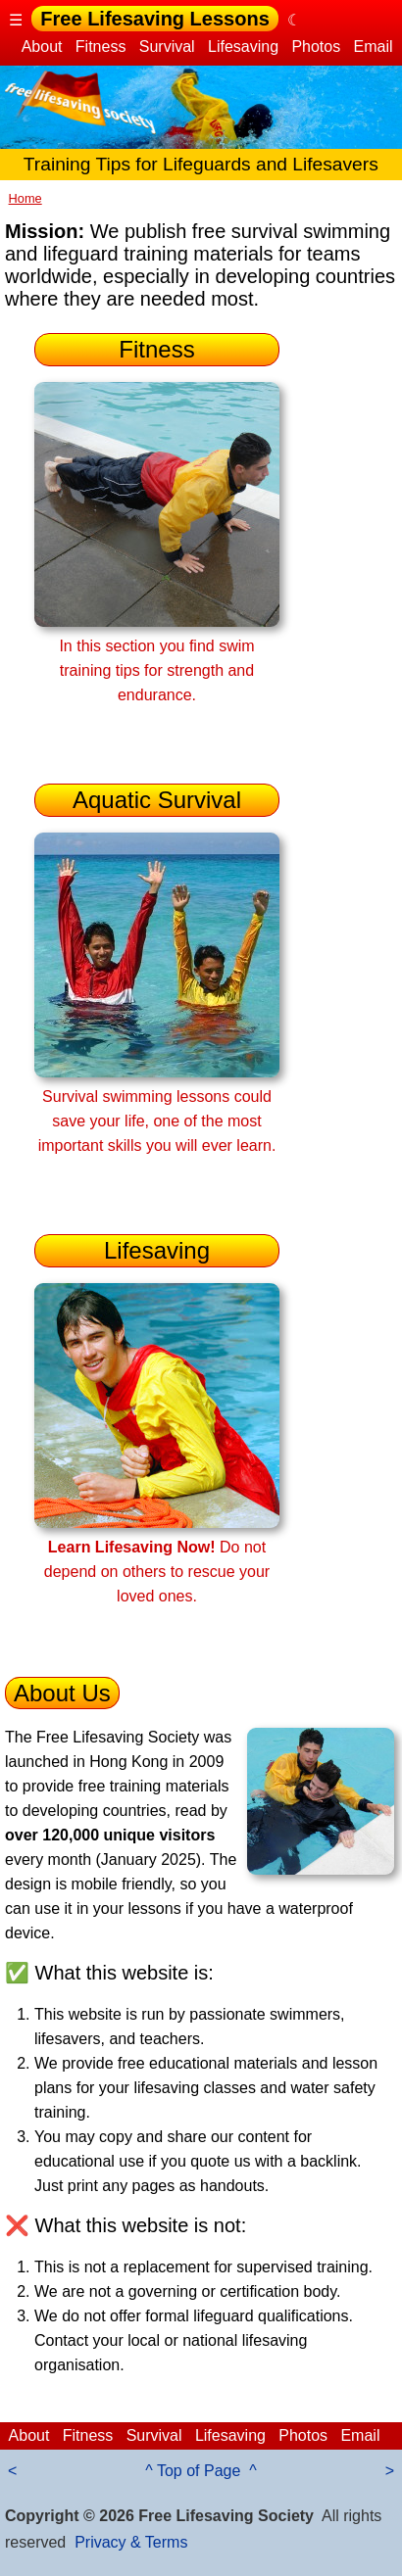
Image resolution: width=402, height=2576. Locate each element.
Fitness (100, 46)
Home (25, 198)
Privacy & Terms (131, 2542)
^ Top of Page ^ (200, 2470)
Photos (316, 46)
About (42, 46)
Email (373, 46)
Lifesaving (243, 46)
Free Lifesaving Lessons (154, 18)
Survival (166, 46)
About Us (62, 1693)
